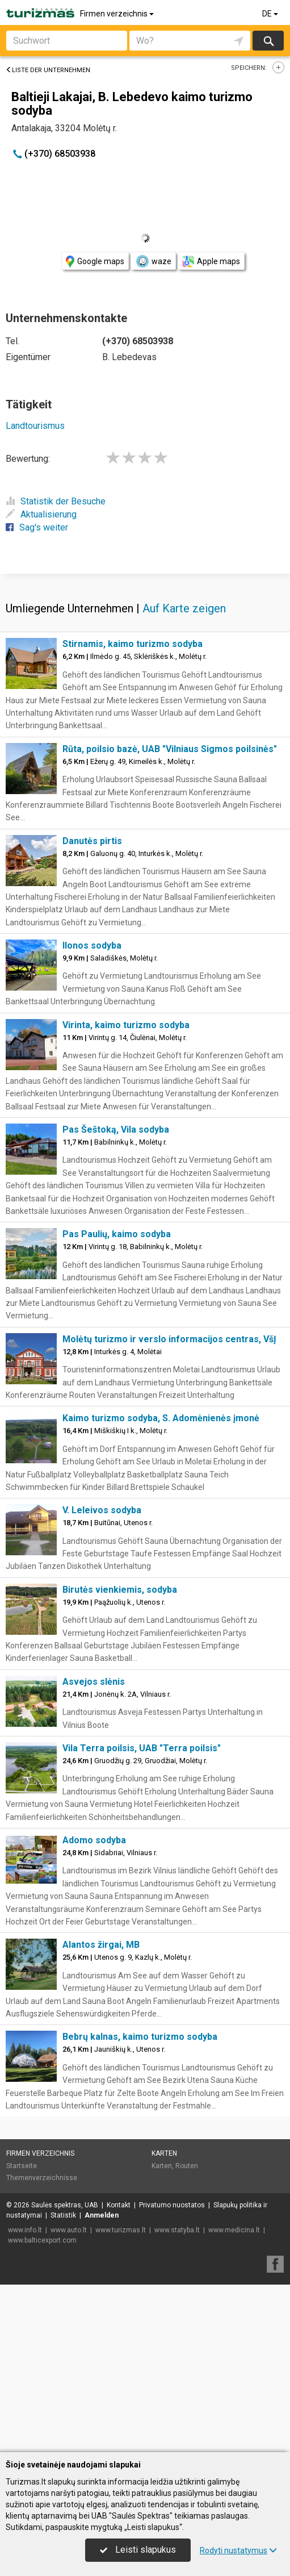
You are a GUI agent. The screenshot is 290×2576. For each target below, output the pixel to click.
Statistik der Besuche (56, 501)
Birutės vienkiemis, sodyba (119, 1757)
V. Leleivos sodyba (101, 1677)
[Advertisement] (145, 656)
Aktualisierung (41, 514)
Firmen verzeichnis (117, 13)
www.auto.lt (69, 2398)
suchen (268, 40)
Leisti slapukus (138, 2549)
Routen (186, 2333)
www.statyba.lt (177, 2398)
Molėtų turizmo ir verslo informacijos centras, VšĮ (169, 1506)
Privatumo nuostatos (172, 2373)
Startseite (21, 2333)
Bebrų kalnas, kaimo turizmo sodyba (139, 2204)
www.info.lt (25, 2398)
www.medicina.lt (234, 2398)
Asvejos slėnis (93, 1849)
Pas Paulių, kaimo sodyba (116, 1401)
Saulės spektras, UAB (64, 2373)
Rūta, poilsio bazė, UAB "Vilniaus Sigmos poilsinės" (169, 916)
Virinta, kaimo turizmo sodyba (126, 1192)
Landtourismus (35, 425)
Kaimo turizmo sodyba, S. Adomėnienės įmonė (160, 1585)
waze (153, 261)
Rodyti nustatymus (238, 2550)
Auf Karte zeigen (184, 776)
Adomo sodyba (94, 2007)
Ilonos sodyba (91, 1113)
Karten (164, 2321)
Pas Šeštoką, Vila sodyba (115, 1297)
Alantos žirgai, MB (101, 2112)
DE (271, 13)
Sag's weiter (37, 527)
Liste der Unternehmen (48, 70)
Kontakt (119, 2373)
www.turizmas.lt (120, 2398)
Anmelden (102, 2383)
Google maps (95, 262)
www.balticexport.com (42, 2408)
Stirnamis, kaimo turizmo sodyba (132, 811)
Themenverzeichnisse (41, 2345)
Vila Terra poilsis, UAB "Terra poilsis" (141, 1915)
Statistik (63, 2383)
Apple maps (211, 262)
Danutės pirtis (92, 1008)
